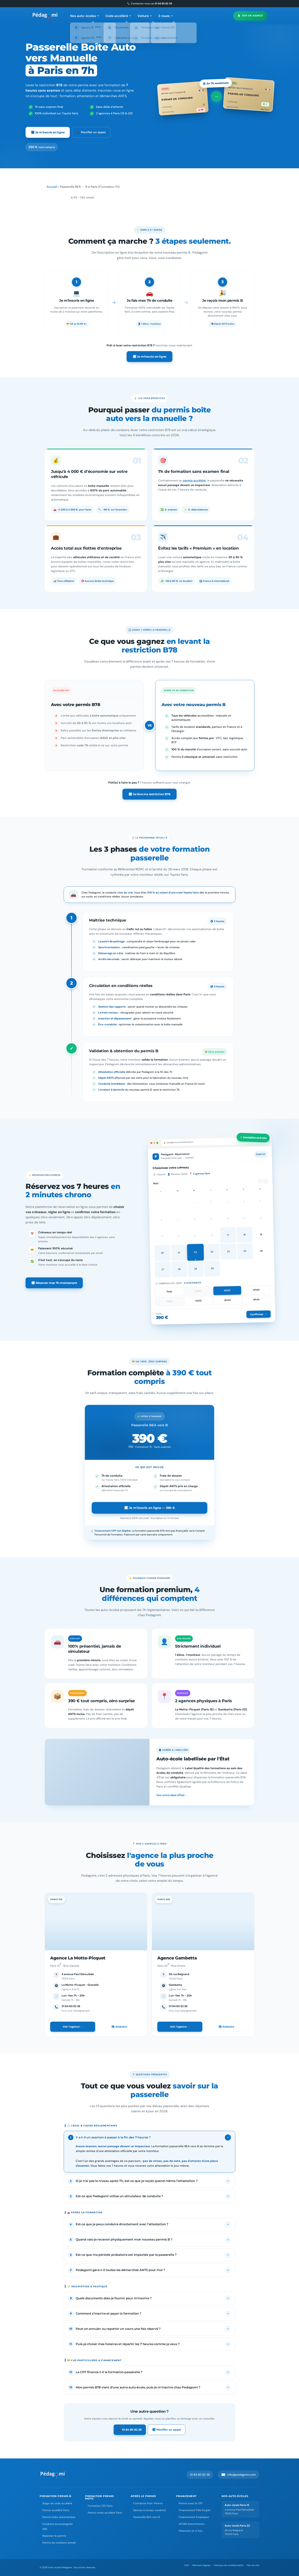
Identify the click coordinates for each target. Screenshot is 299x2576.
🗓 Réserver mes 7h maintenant (54, 1283)
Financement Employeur (194, 2517)
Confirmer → (258, 1314)
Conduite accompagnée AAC (57, 2526)
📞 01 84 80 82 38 (129, 2429)
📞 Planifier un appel (91, 132)
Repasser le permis (54, 2535)
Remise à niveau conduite (149, 2510)
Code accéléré (118, 16)
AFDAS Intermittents (191, 2524)
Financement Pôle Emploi (195, 2510)
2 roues (165, 16)
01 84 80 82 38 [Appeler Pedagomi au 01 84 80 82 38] (200, 2475)
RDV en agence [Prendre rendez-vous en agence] (250, 15)
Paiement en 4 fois (190, 2530)
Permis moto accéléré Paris (105, 2512)
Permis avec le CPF (191, 2503)
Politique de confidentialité (228, 2565)
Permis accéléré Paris (55, 2510)
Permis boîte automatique (58, 2517)
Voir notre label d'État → (172, 1795)
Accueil (52, 187)
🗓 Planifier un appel (166, 2429)
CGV (186, 2565)
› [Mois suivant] (265, 1181)
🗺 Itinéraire (119, 2026)
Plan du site (253, 2565)
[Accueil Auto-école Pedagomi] (53, 2474)
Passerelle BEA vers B (146, 2517)
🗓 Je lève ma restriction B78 (149, 794)
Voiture (144, 16)
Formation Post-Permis (148, 2503)
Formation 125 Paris (100, 2505)
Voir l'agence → (73, 2026)
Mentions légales (201, 2565)
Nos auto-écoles (84, 16)
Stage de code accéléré (57, 2503)
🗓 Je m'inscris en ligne (47, 132)
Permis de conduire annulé (59, 2542)
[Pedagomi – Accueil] (45, 15)
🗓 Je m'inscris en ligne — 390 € (149, 1508)
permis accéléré (194, 480)
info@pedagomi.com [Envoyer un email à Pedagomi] (238, 2474)
